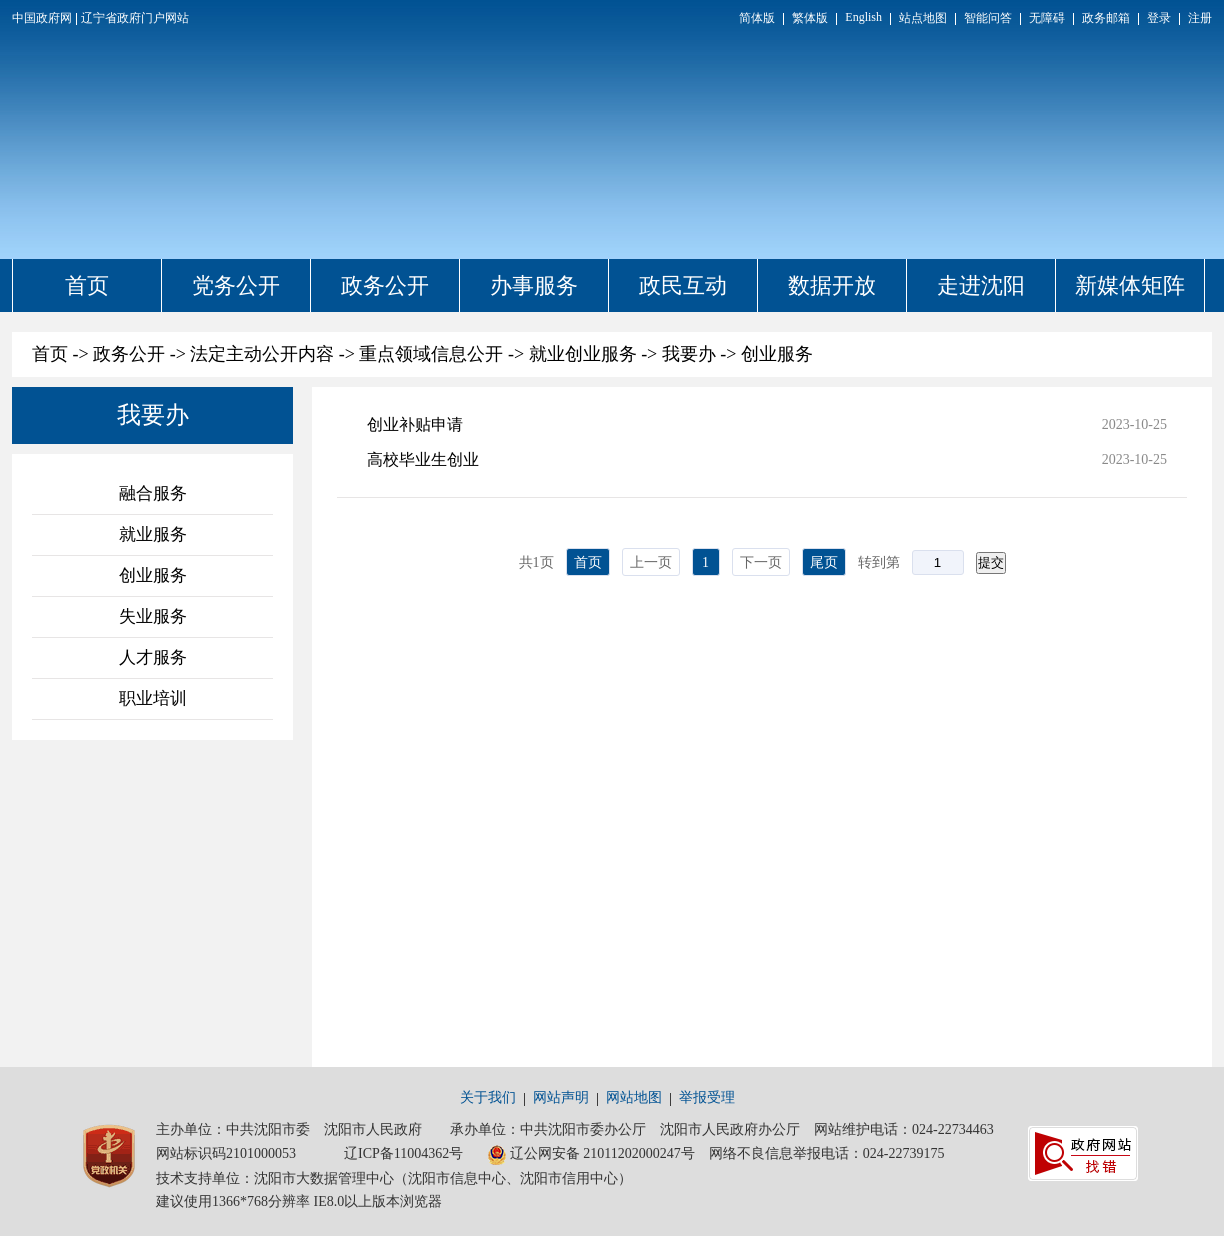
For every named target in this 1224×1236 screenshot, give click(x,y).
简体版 (757, 18)
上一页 (651, 562)
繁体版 (810, 18)
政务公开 (385, 285)
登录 (1159, 18)
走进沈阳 (981, 285)
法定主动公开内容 (262, 354)
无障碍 (1047, 18)
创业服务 (777, 354)
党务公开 (236, 285)
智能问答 (988, 18)
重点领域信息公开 (431, 354)
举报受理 (707, 1097)
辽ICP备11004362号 (403, 1153)
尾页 (824, 562)
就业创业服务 (583, 354)
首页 (87, 285)
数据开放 (832, 285)
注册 (1200, 18)
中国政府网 (42, 18)
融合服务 (153, 493)
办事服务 (534, 285)
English (863, 17)
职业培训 (153, 698)
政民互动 (683, 285)
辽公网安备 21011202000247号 (591, 1155)
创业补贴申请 (415, 424)
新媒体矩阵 (1130, 285)
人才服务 (153, 657)
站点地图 (923, 18)
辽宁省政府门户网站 (135, 18)
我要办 (689, 354)
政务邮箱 (1106, 18)
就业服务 (153, 534)
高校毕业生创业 (423, 459)
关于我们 (488, 1097)
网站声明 (561, 1097)
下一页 (761, 562)
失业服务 (153, 616)
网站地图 (634, 1097)
